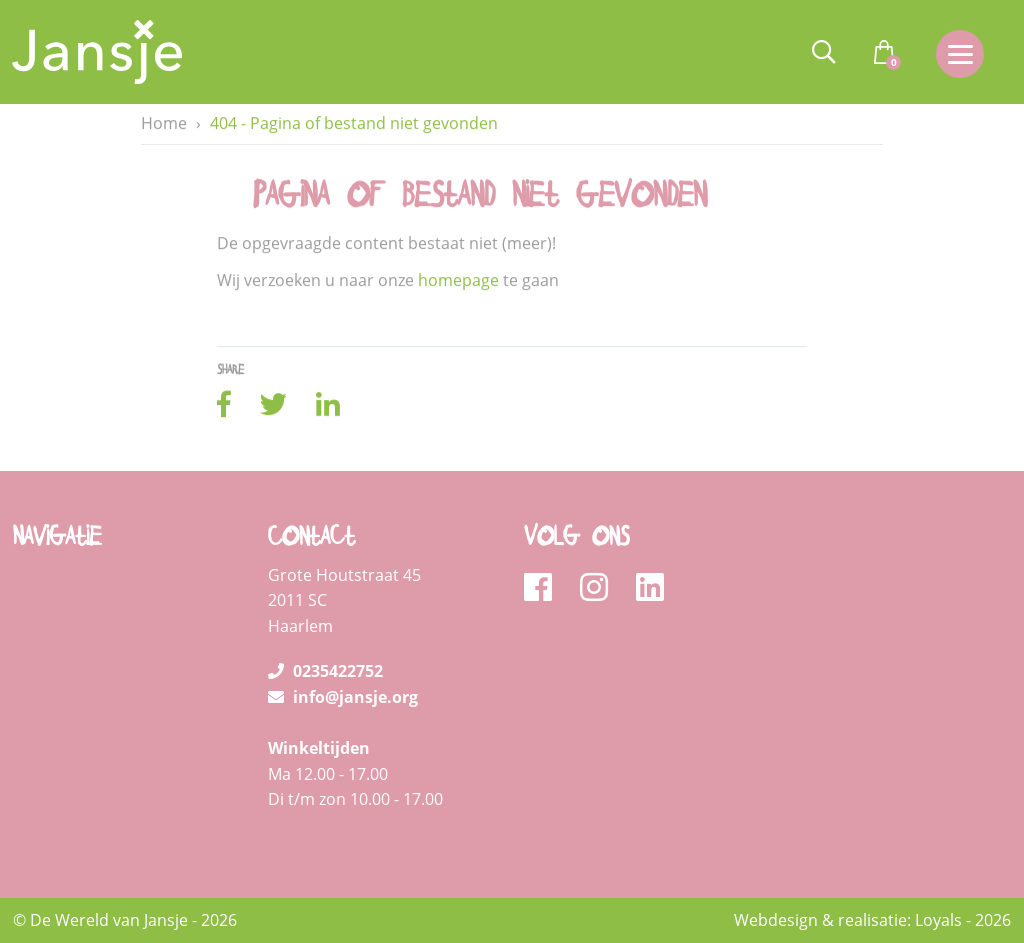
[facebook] (544, 588)
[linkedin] (650, 588)
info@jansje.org (343, 697)
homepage (458, 281)
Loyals (938, 920)
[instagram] (600, 588)
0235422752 (325, 671)
